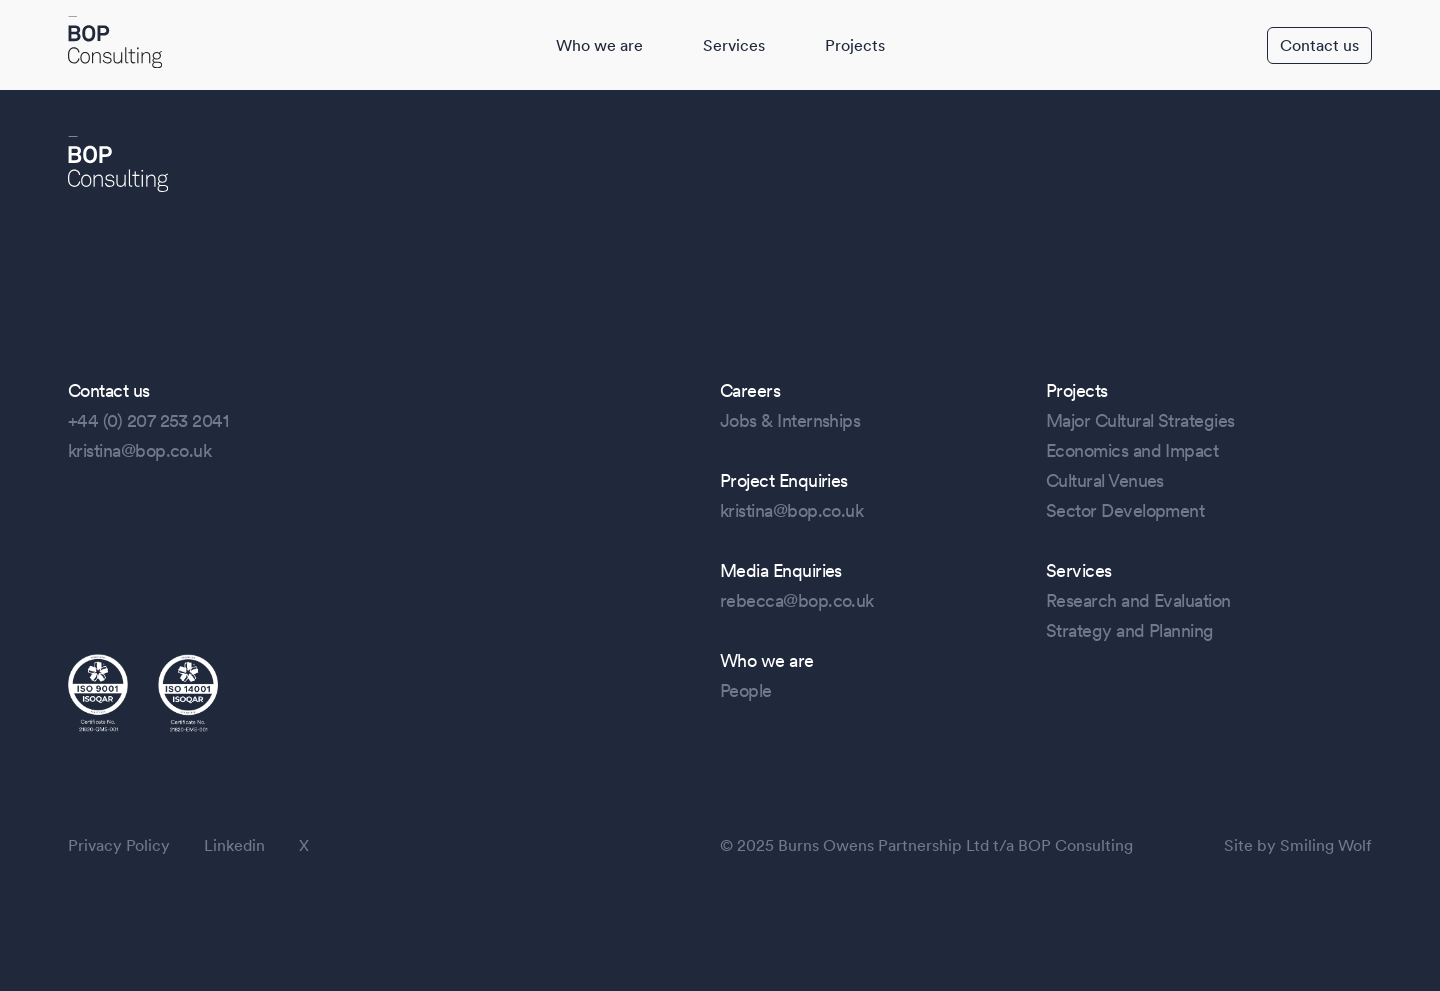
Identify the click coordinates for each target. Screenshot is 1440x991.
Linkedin (234, 845)
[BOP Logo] (115, 44)
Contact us (1319, 45)
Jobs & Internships (790, 420)
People (746, 690)
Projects (855, 45)
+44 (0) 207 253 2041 (148, 420)
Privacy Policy (119, 845)
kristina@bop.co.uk (139, 450)
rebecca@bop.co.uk (797, 600)
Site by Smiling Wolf (1298, 845)
